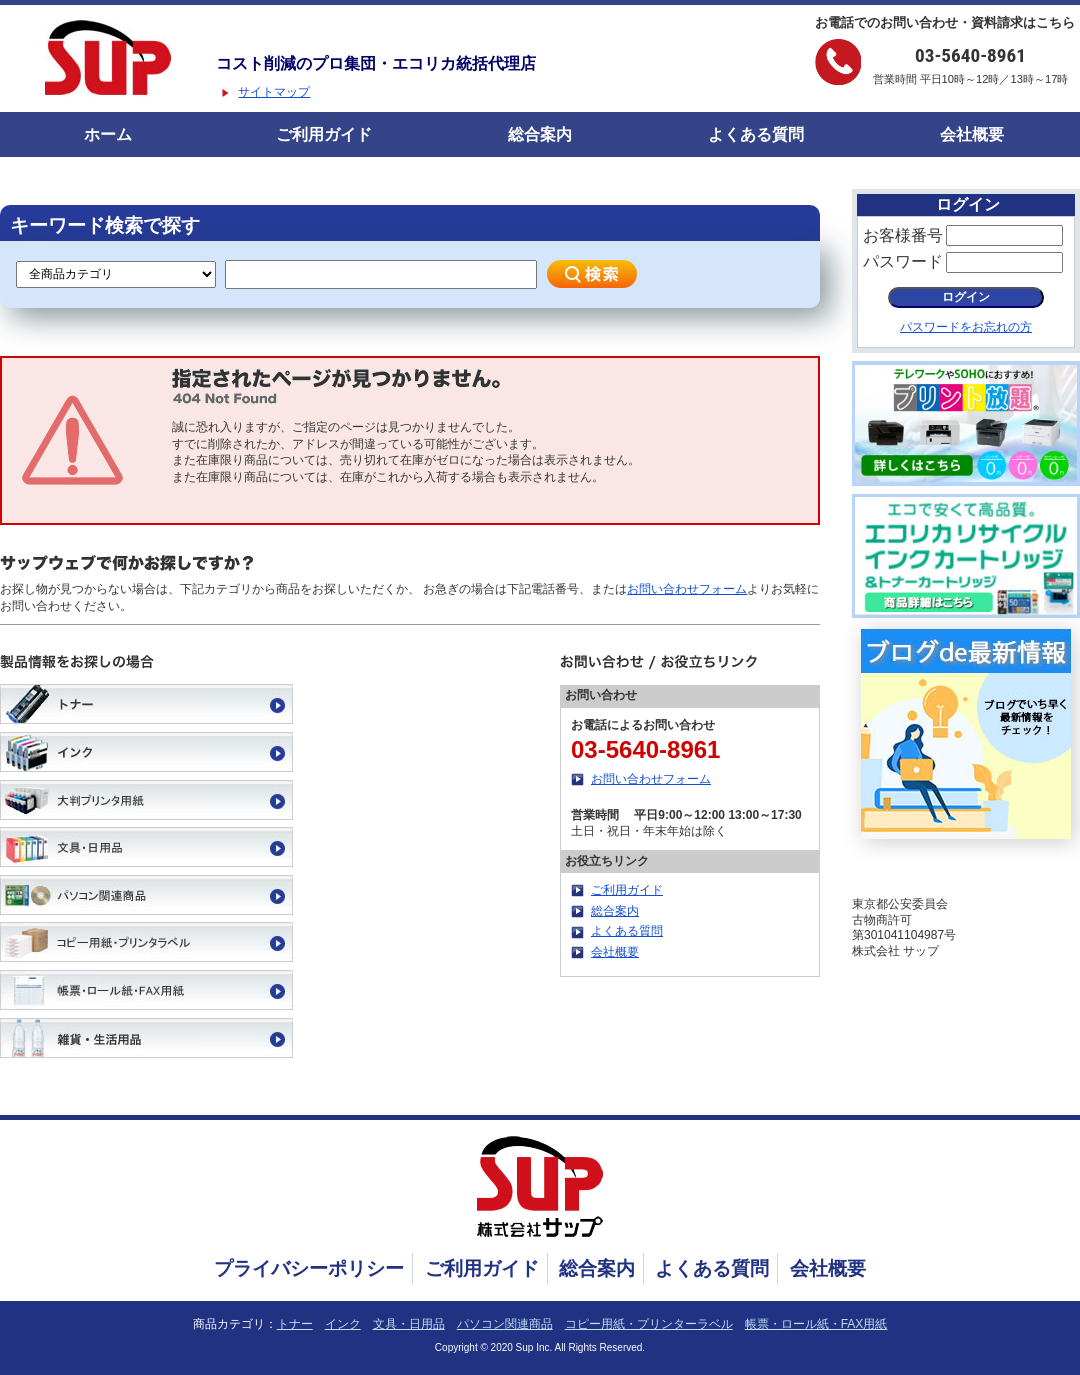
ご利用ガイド (324, 134)
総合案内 (540, 134)
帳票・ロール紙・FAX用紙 (816, 1324)
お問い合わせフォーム (687, 589)
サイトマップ (274, 92)
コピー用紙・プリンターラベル (649, 1324)
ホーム (108, 134)
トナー (295, 1324)
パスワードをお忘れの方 (966, 327)
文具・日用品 (409, 1324)
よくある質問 (756, 134)
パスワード (903, 261)
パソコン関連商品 (505, 1324)
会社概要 (972, 134)
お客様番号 (903, 235)
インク (343, 1324)
